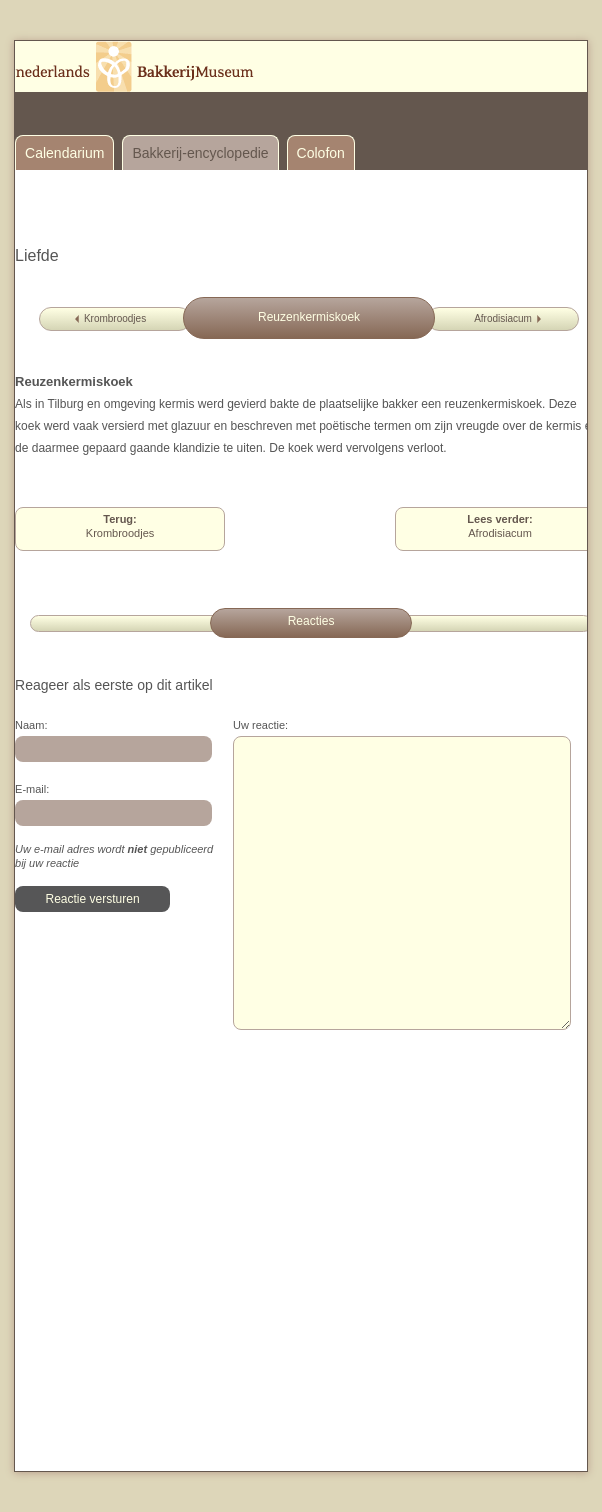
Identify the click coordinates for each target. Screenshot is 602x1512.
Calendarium (64, 153)
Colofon (321, 153)
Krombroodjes (115, 318)
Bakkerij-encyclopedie (200, 153)
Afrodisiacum (503, 318)
